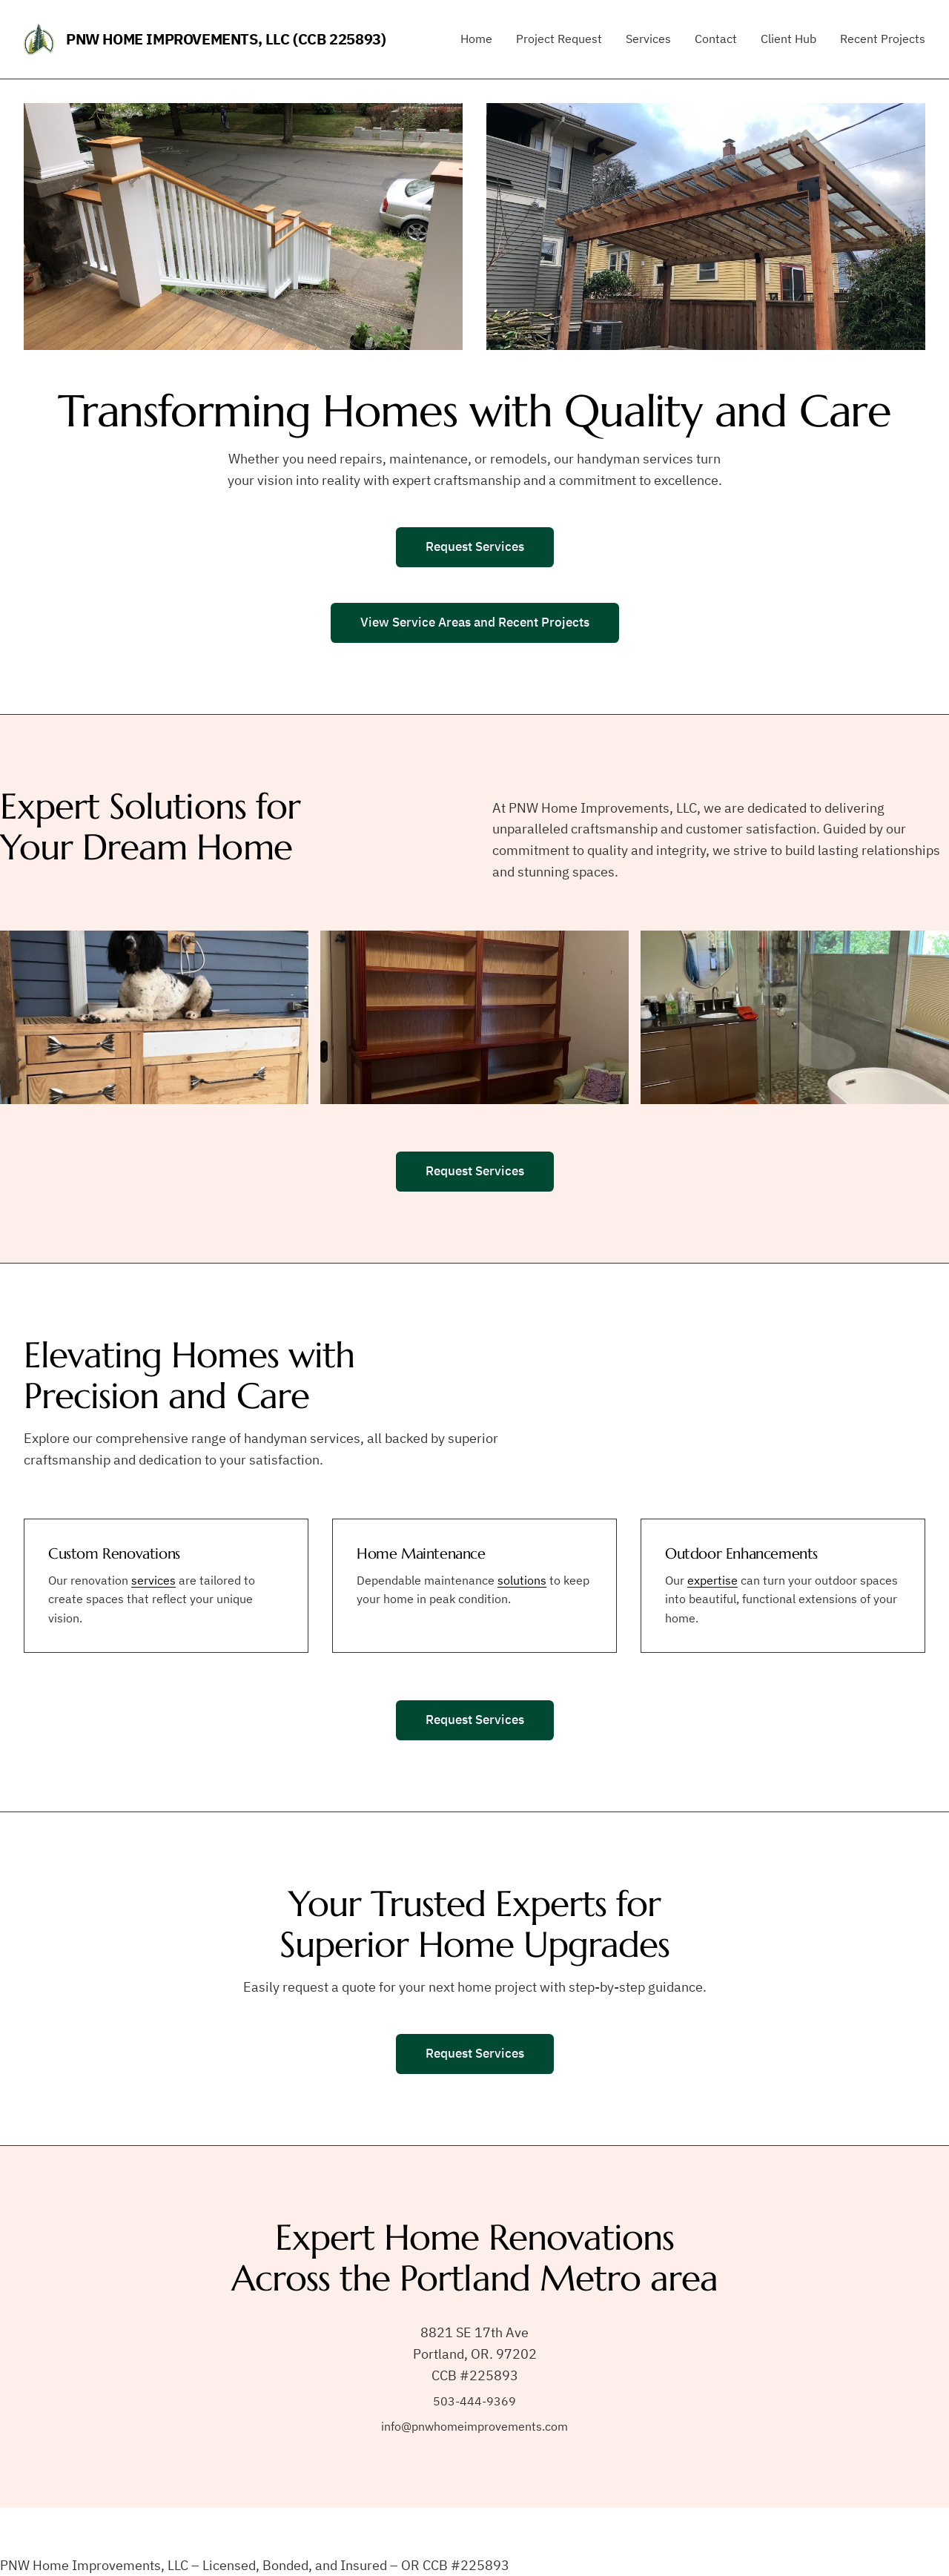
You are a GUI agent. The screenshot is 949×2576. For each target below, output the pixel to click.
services (153, 1580)
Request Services (475, 546)
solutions (521, 1580)
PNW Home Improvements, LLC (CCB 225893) (226, 39)
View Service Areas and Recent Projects (474, 622)
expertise (712, 1580)
